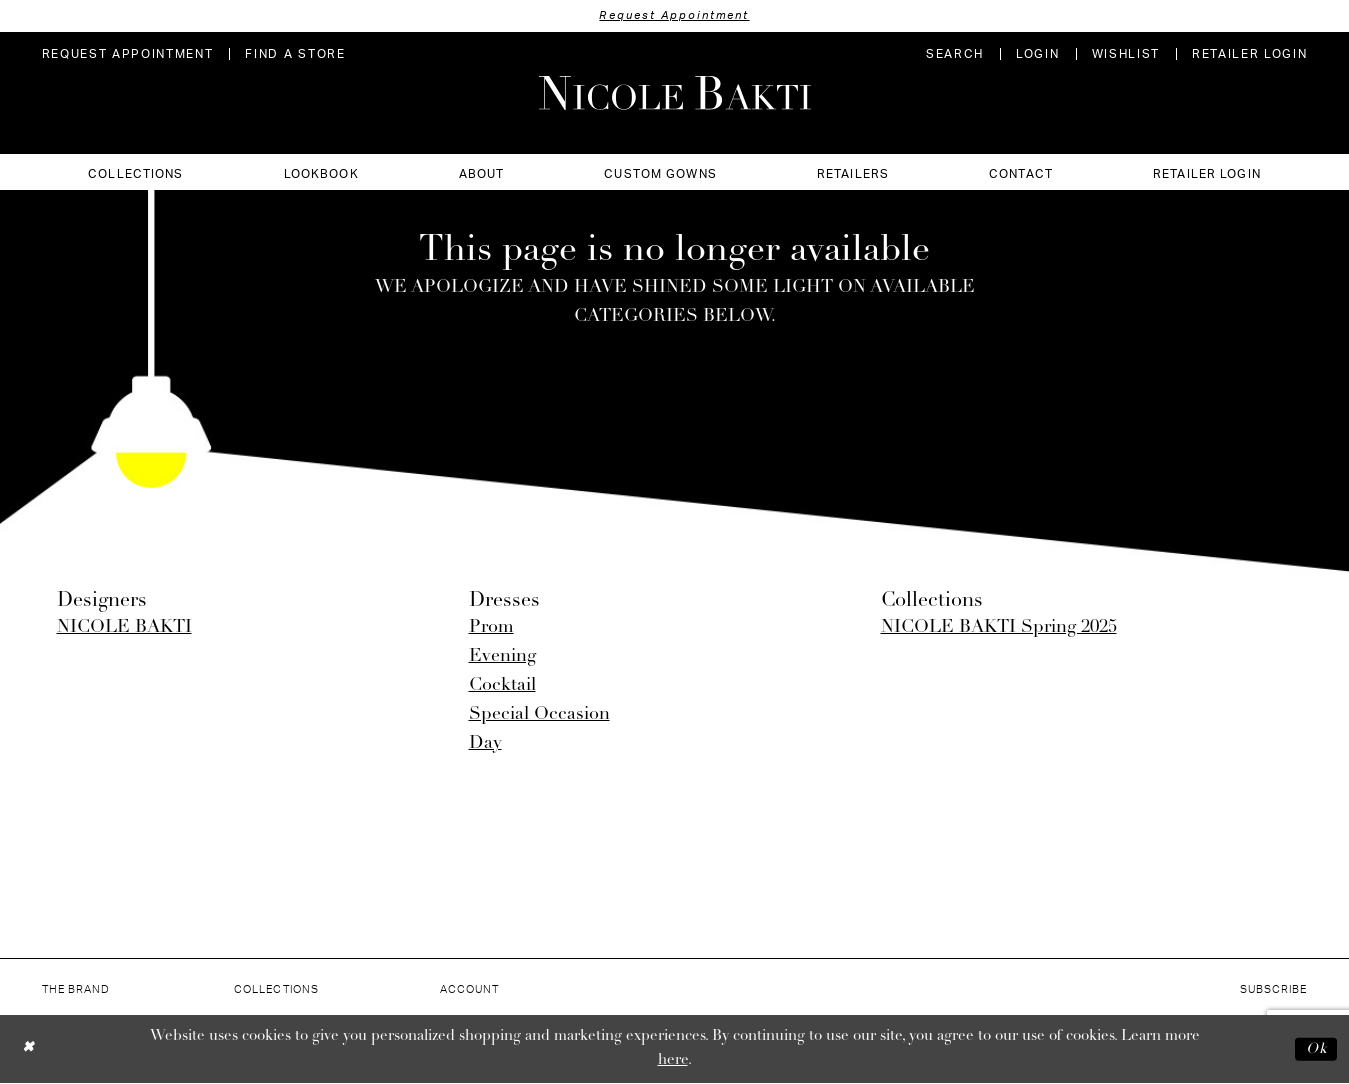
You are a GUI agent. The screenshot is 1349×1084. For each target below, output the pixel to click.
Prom (491, 627)
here (673, 1060)
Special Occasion (539, 714)
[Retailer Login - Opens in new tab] (1250, 54)
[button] (1037, 54)
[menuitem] (128, 54)
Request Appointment (675, 15)
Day (485, 743)
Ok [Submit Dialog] (1316, 1048)
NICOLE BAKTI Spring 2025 (999, 627)
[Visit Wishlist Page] (1126, 54)
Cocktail (502, 685)
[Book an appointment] (128, 54)
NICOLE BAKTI (124, 627)
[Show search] (955, 54)
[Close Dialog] (29, 1049)
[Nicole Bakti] (675, 93)
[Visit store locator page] (295, 54)
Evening (502, 656)
